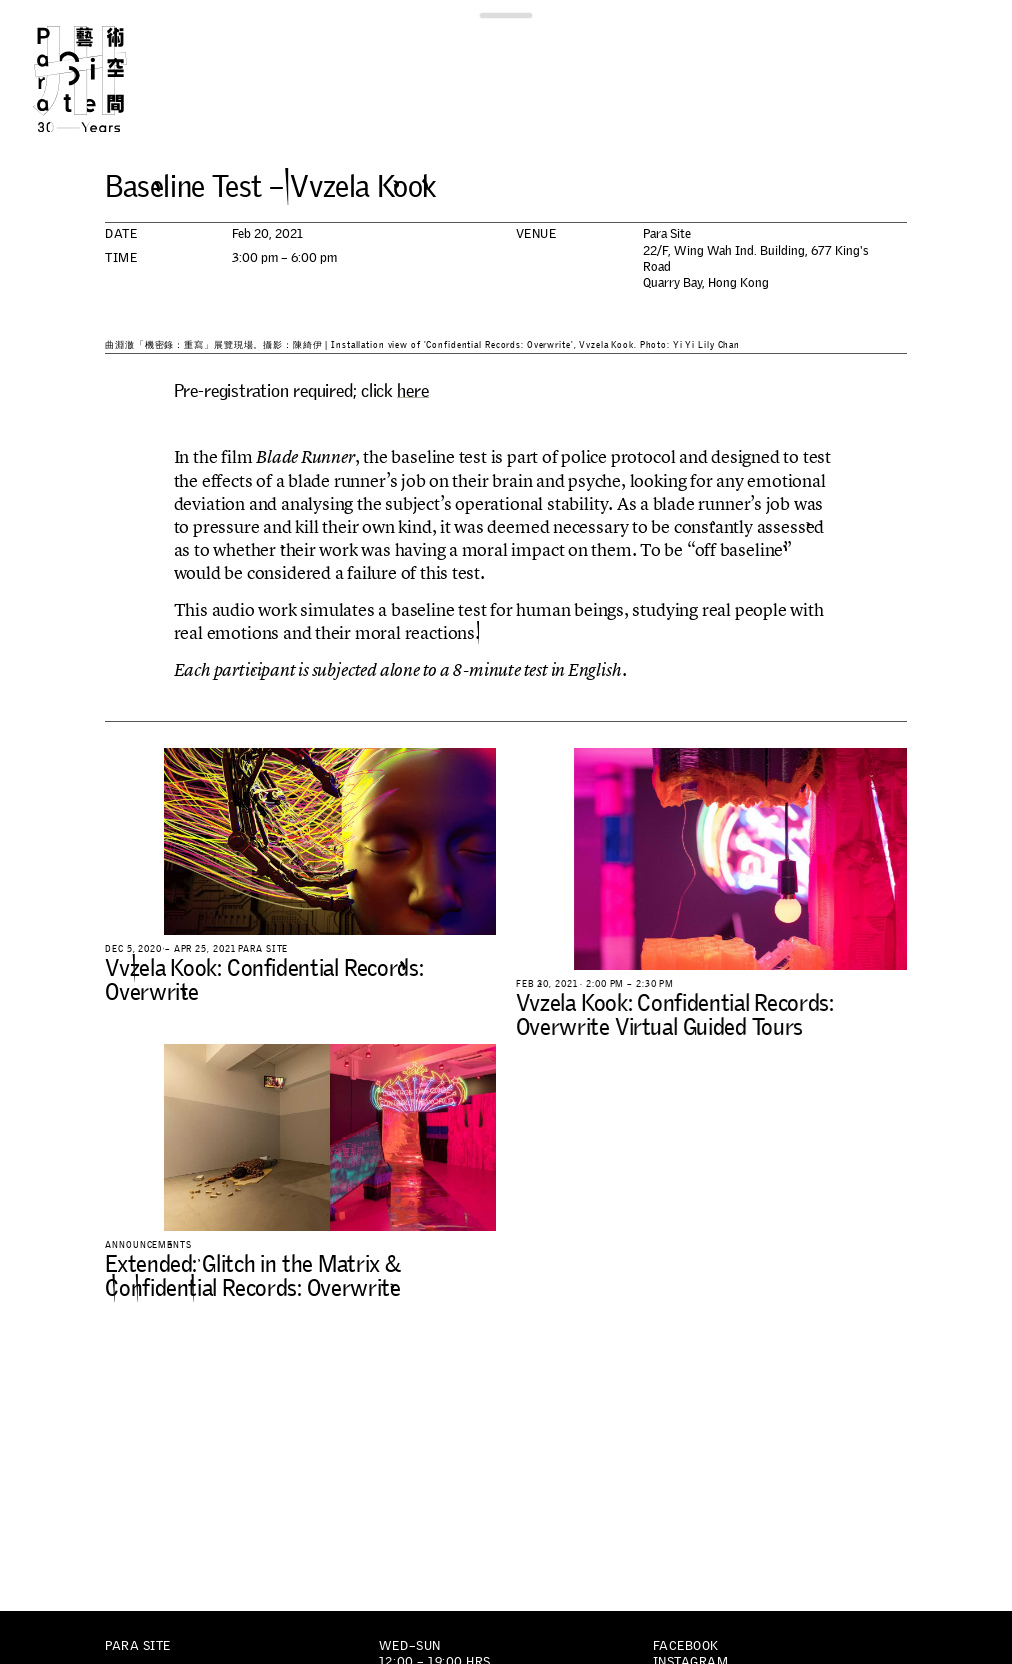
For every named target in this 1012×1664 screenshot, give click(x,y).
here (412, 391)
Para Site (103, 78)
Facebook (686, 1645)
